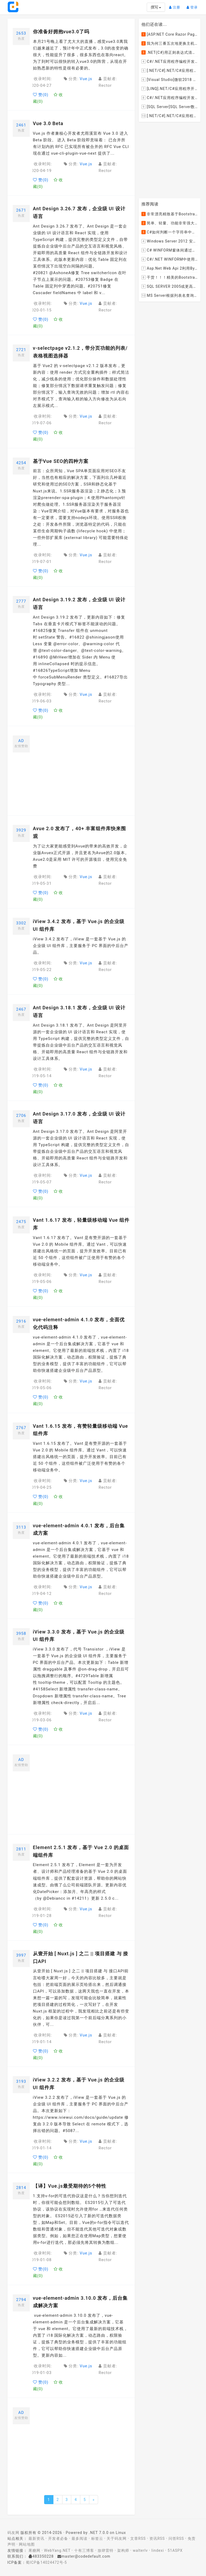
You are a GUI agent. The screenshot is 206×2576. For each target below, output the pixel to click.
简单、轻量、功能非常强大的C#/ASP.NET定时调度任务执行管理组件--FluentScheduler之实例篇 (169, 223)
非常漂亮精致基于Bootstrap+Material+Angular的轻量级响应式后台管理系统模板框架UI (169, 214)
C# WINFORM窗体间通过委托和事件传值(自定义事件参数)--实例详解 (169, 250)
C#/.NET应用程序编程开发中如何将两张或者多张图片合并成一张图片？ (169, 61)
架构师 (123, 2550)
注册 (176, 5)
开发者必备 (58, 2538)
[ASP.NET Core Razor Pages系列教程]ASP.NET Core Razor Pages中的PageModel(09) (169, 34)
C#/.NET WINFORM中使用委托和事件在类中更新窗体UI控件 (169, 259)
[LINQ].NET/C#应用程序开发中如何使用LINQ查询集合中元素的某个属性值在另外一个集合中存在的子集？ (169, 89)
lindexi (158, 2550)
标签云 (97, 2538)
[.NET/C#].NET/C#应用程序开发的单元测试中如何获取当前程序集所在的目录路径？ (169, 70)
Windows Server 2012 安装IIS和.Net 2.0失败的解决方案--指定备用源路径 (169, 241)
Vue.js (86, 78)
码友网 (13, 2532)
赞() (41, 94)
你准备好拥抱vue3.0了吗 (61, 31)
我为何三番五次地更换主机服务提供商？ (169, 43)
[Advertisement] (81, 772)
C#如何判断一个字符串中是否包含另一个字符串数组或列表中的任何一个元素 (169, 232)
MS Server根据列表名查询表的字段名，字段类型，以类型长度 (169, 295)
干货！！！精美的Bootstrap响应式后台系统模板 (169, 277)
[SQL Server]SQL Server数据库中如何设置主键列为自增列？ (169, 107)
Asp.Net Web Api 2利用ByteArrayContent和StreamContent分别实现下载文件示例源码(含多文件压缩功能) (169, 268)
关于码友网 (117, 2538)
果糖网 (34, 2550)
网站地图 (27, 2544)
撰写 (156, 7)
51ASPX (175, 2550)
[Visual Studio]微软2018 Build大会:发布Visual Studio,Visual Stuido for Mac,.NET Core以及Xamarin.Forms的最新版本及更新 (169, 79)
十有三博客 (84, 2550)
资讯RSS (157, 2538)
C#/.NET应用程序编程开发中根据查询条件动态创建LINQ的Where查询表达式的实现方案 (169, 98)
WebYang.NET (57, 2550)
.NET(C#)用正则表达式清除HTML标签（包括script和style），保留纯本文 (169, 52)
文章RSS (138, 2538)
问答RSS (176, 2538)
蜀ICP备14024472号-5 (46, 2562)
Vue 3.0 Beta (48, 123)
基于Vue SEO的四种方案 (61, 461)
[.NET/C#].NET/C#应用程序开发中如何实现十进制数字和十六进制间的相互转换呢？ (169, 116)
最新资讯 (36, 2538)
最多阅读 (79, 2538)
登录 (193, 5)
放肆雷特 (105, 2550)
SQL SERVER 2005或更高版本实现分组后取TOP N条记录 (169, 286)
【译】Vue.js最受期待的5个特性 (69, 2186)
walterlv (140, 2550)
